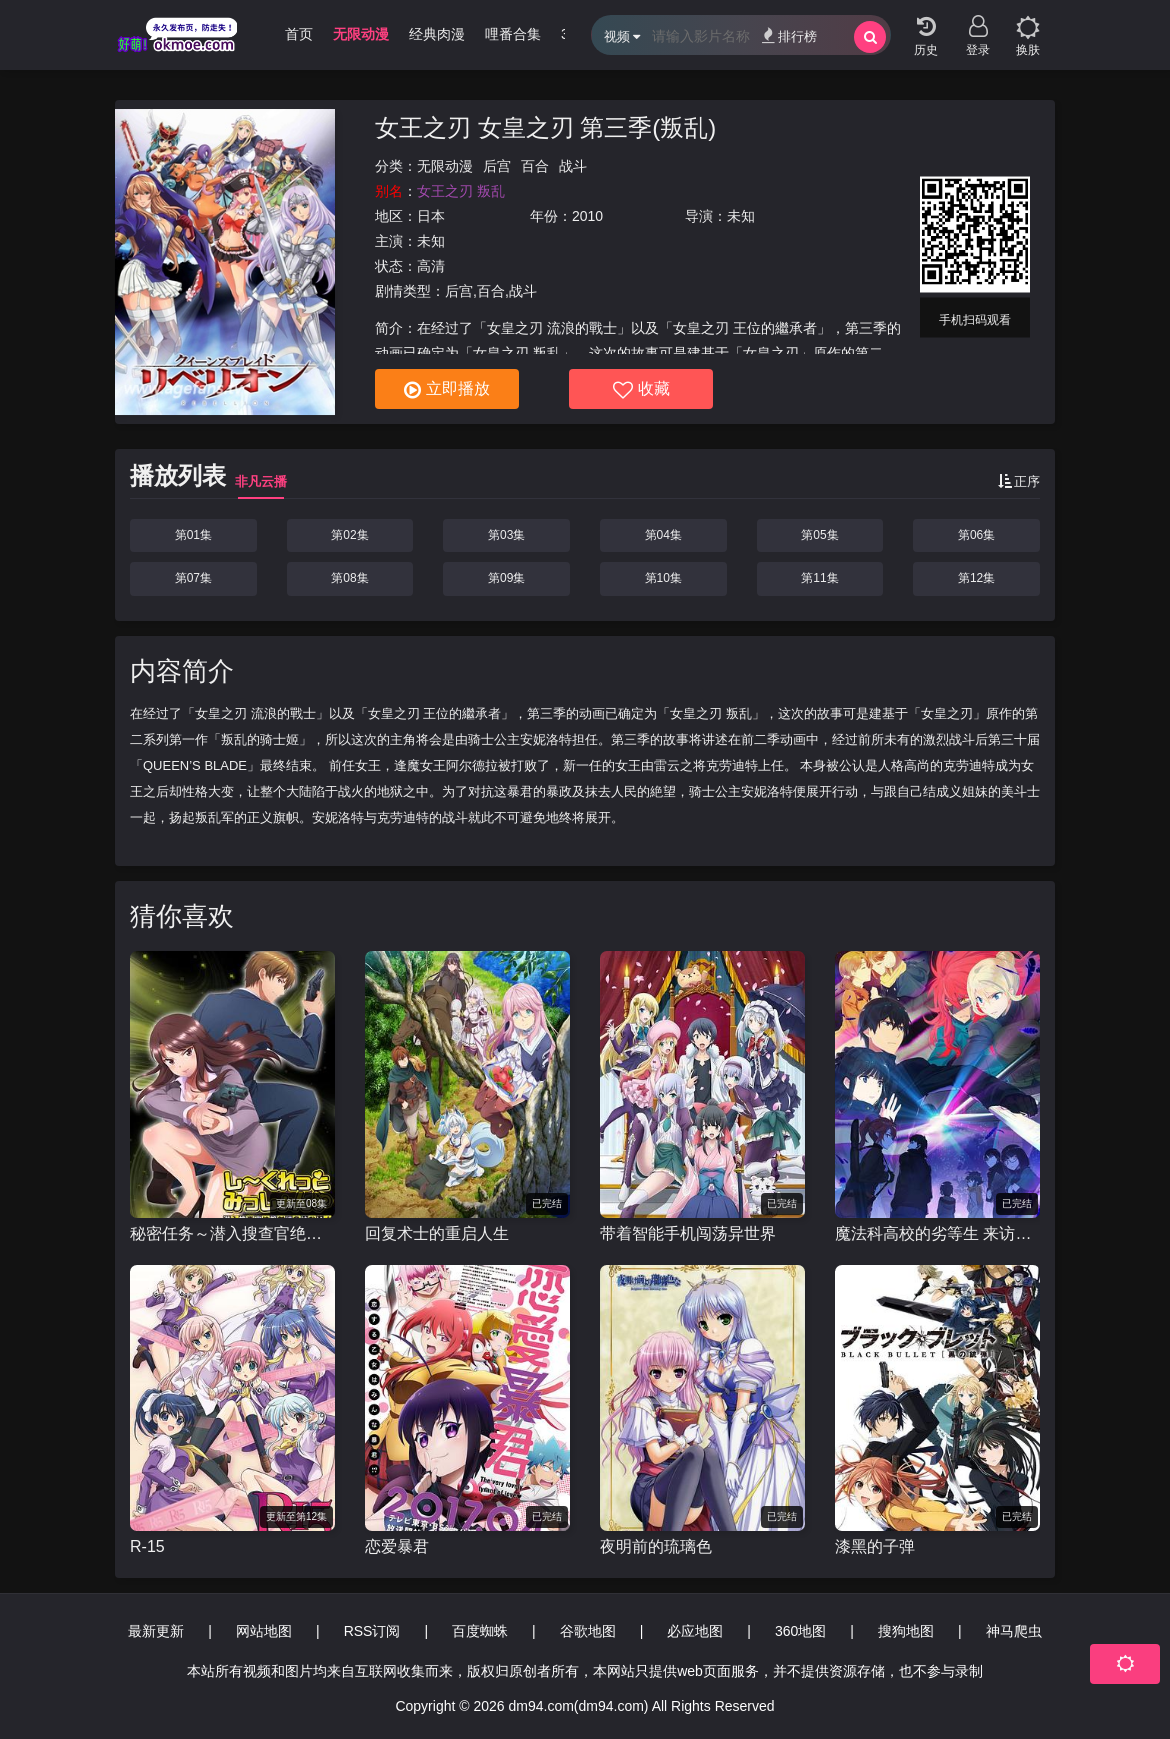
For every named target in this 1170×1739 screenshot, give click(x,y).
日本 (431, 216)
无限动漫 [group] (361, 34)
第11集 (819, 578)
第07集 (193, 578)
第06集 (976, 535)
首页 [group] (299, 34)
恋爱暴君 (397, 1546)
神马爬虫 (1014, 1631)
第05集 (819, 535)
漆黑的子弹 (875, 1546)
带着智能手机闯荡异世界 (688, 1233)
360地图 (800, 1631)
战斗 (573, 166)
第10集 (663, 578)
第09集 (506, 578)
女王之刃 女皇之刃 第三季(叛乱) (545, 127)
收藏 (641, 390)
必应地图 (695, 1631)
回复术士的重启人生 (437, 1233)
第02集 (349, 535)
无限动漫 (445, 166)
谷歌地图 (588, 1631)
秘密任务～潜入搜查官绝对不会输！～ (232, 1233)
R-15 (147, 1546)
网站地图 (264, 1631)
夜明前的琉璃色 (656, 1546)
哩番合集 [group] (513, 34)
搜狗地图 (906, 1631)
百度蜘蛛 (480, 1631)
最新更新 (156, 1631)
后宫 (497, 166)
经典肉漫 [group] (437, 34)
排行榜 (789, 35)
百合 (535, 166)
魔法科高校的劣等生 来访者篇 (937, 1233)
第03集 (506, 535)
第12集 (976, 578)
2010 (587, 216)
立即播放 (447, 390)
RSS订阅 (372, 1631)
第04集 (663, 535)
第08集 (349, 578)
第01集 (193, 535)
